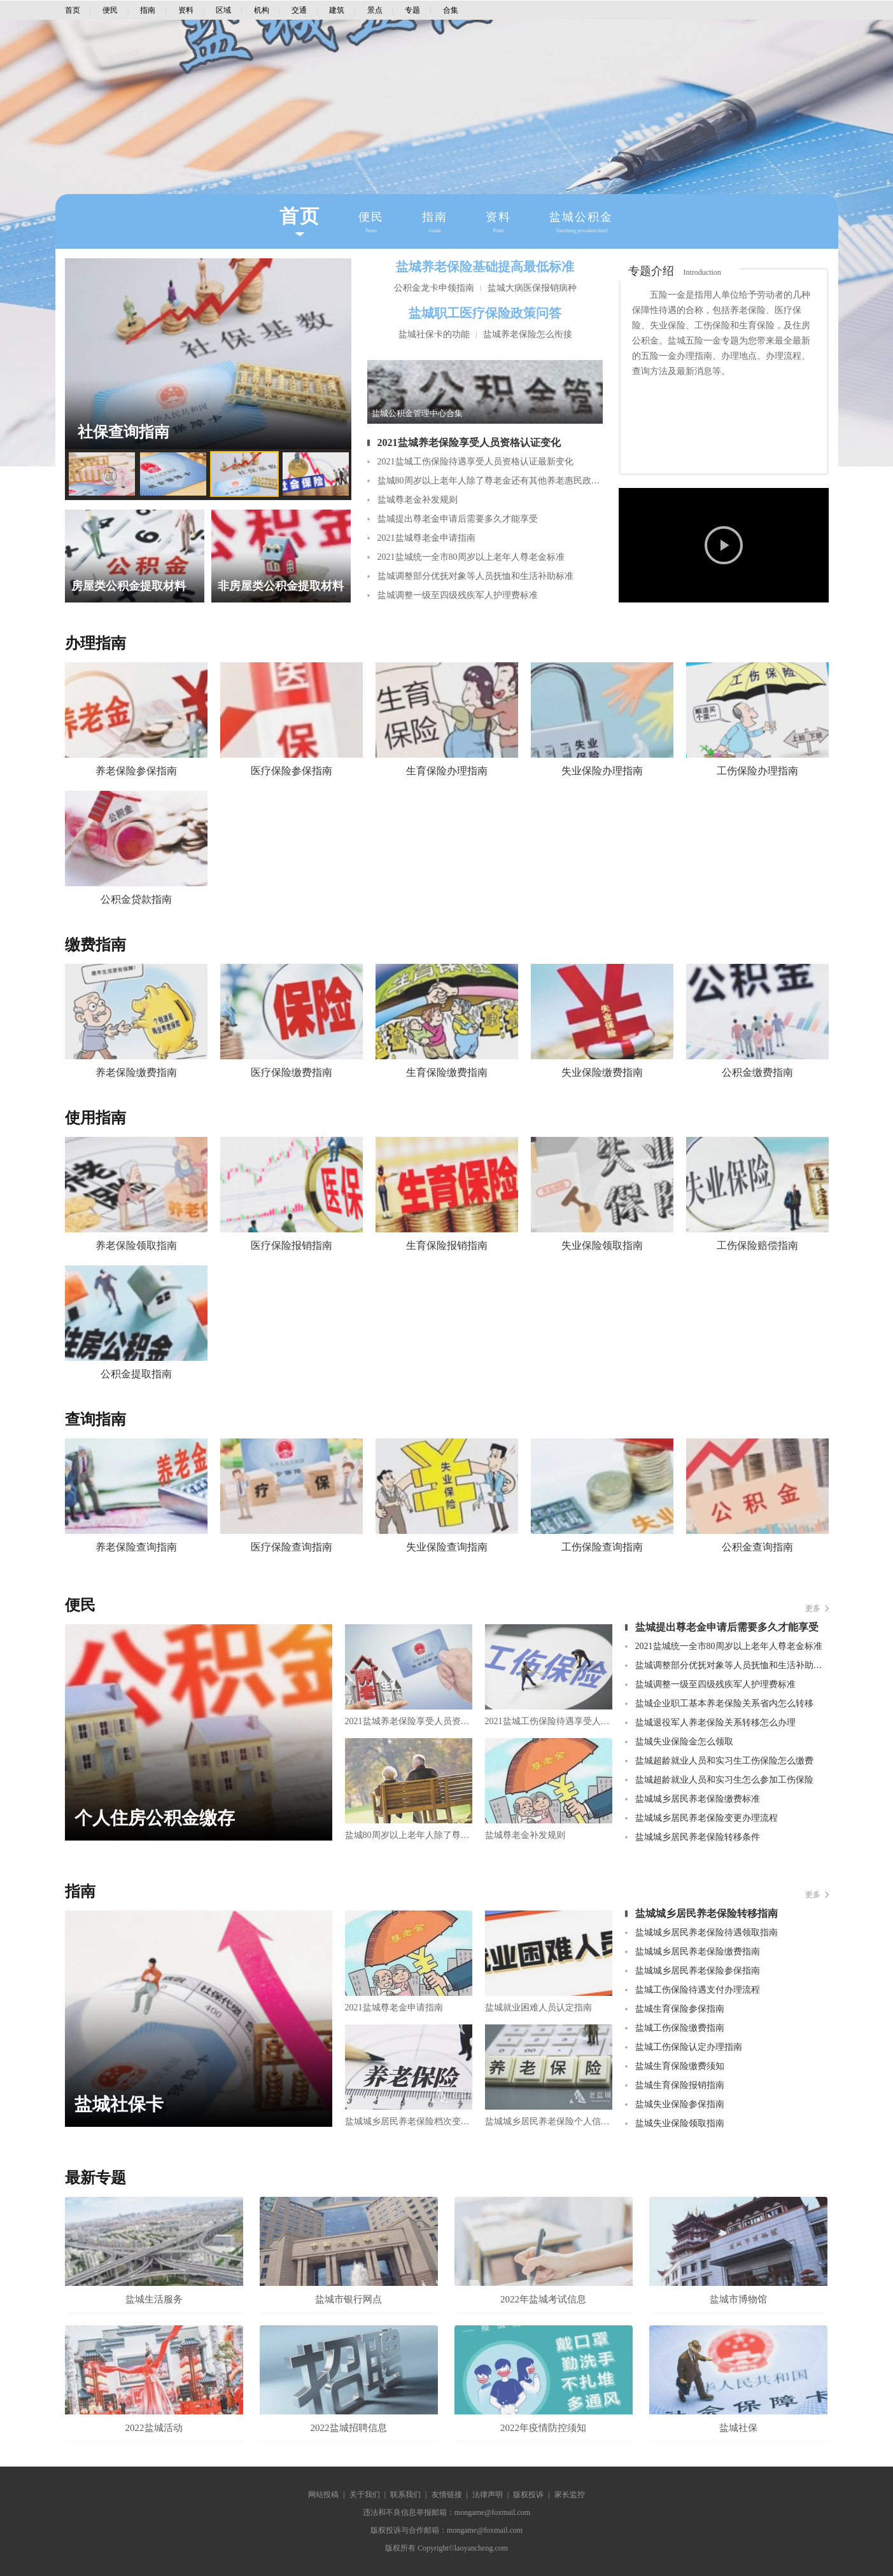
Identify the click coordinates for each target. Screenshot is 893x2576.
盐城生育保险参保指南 (679, 2009)
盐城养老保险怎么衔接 (527, 334)
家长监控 (569, 2494)
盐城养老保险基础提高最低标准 (485, 267)
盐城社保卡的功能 (434, 334)
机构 (261, 10)
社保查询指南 (123, 432)
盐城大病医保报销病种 (532, 288)
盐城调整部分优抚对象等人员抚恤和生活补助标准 (475, 576)
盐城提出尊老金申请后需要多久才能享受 (457, 519)
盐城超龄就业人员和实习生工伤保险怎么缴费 (724, 1760)
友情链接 (447, 2494)
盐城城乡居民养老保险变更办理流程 (706, 1818)
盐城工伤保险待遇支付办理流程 (697, 1990)
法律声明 (487, 2494)
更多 (812, 1608)
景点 (375, 10)
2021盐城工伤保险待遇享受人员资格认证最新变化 (475, 461)
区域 (223, 10)
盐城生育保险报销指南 (679, 2085)
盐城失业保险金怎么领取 (684, 1741)
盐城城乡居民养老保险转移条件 (697, 1837)
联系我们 (405, 2494)
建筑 (336, 10)
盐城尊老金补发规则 (417, 500)
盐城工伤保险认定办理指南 (688, 2047)
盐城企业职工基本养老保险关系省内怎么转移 (724, 1703)
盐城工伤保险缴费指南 (679, 2028)
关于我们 (364, 2494)
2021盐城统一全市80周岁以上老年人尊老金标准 (471, 557)
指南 (147, 10)
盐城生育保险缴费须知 (679, 2066)
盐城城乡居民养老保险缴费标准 (697, 1799)
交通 (299, 10)
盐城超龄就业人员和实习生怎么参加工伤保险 (724, 1780)
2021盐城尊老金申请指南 (426, 538)
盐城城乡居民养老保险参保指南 (697, 1970)
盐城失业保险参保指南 (679, 2104)
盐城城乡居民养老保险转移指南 (706, 1913)
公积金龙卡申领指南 (434, 288)
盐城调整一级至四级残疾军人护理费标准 (457, 595)
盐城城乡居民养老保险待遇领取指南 (706, 1932)
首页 (72, 10)
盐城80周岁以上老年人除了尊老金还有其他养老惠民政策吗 (490, 480)
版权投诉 (528, 2494)
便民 (110, 10)
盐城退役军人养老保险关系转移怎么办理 (715, 1722)
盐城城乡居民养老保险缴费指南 (697, 1951)
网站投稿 (323, 2494)
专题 (412, 10)
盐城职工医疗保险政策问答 (485, 313)
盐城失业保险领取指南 (679, 2123)
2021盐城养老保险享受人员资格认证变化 (469, 442)
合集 (450, 10)
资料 (185, 10)
